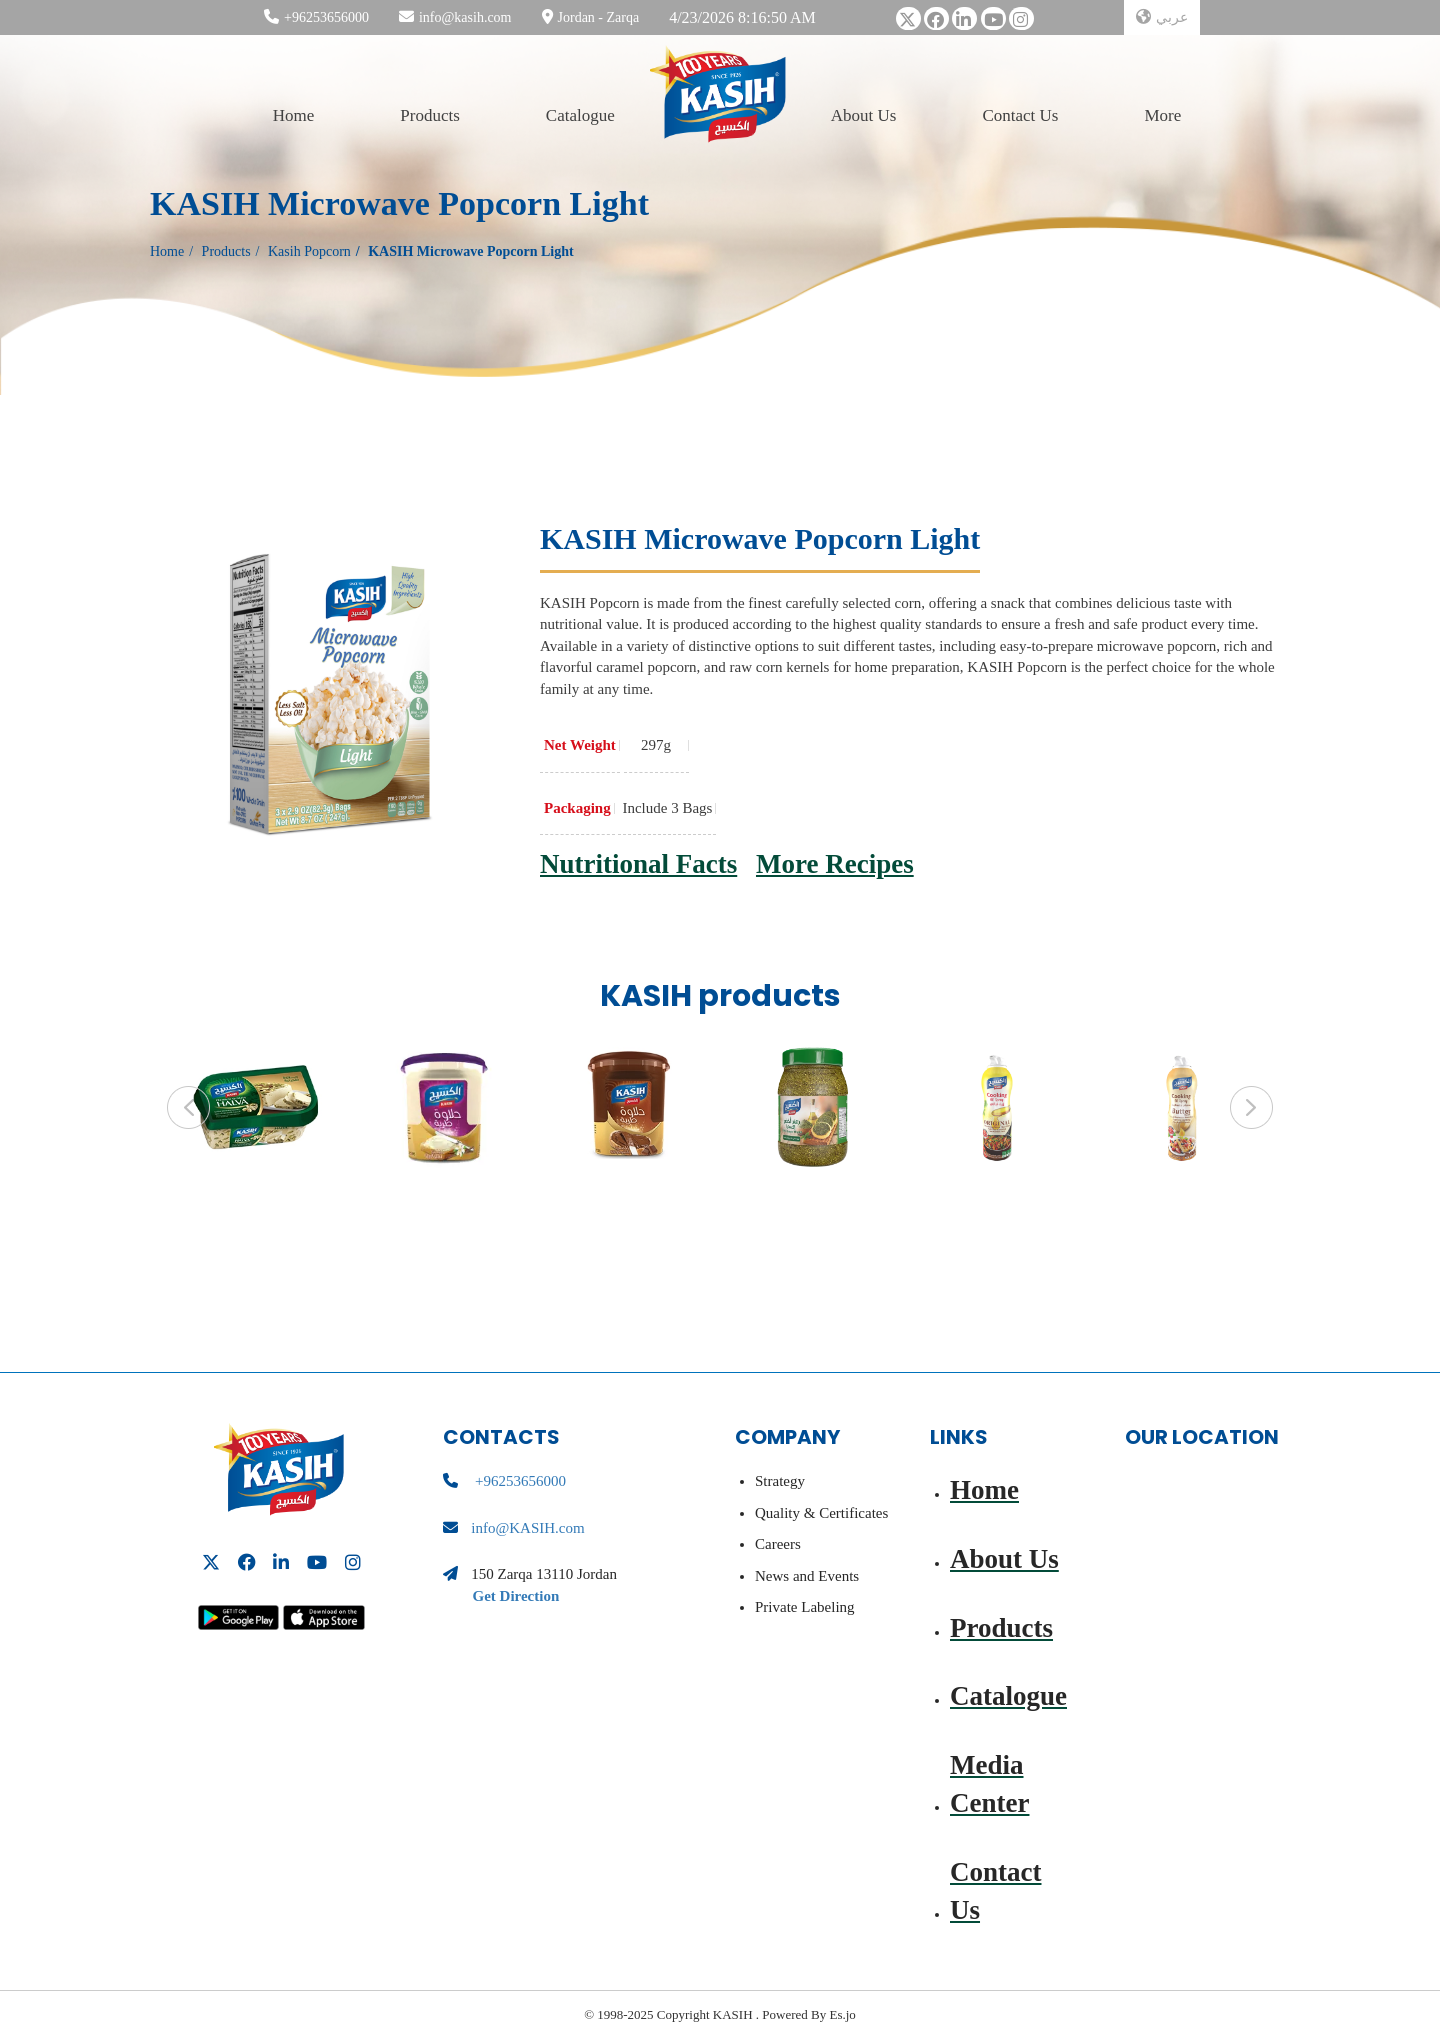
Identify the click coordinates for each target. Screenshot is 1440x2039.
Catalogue (580, 115)
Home (294, 115)
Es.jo (841, 2014)
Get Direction (516, 1596)
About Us (864, 115)
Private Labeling (805, 1607)
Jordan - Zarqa (599, 17)
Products (430, 115)
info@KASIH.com (527, 1528)
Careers (778, 1544)
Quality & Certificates (821, 1513)
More (1162, 115)
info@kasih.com (465, 17)
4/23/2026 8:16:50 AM (742, 17)
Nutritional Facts (638, 864)
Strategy (780, 1481)
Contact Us (1020, 115)
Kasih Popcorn (309, 251)
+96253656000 (326, 17)
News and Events (807, 1576)
